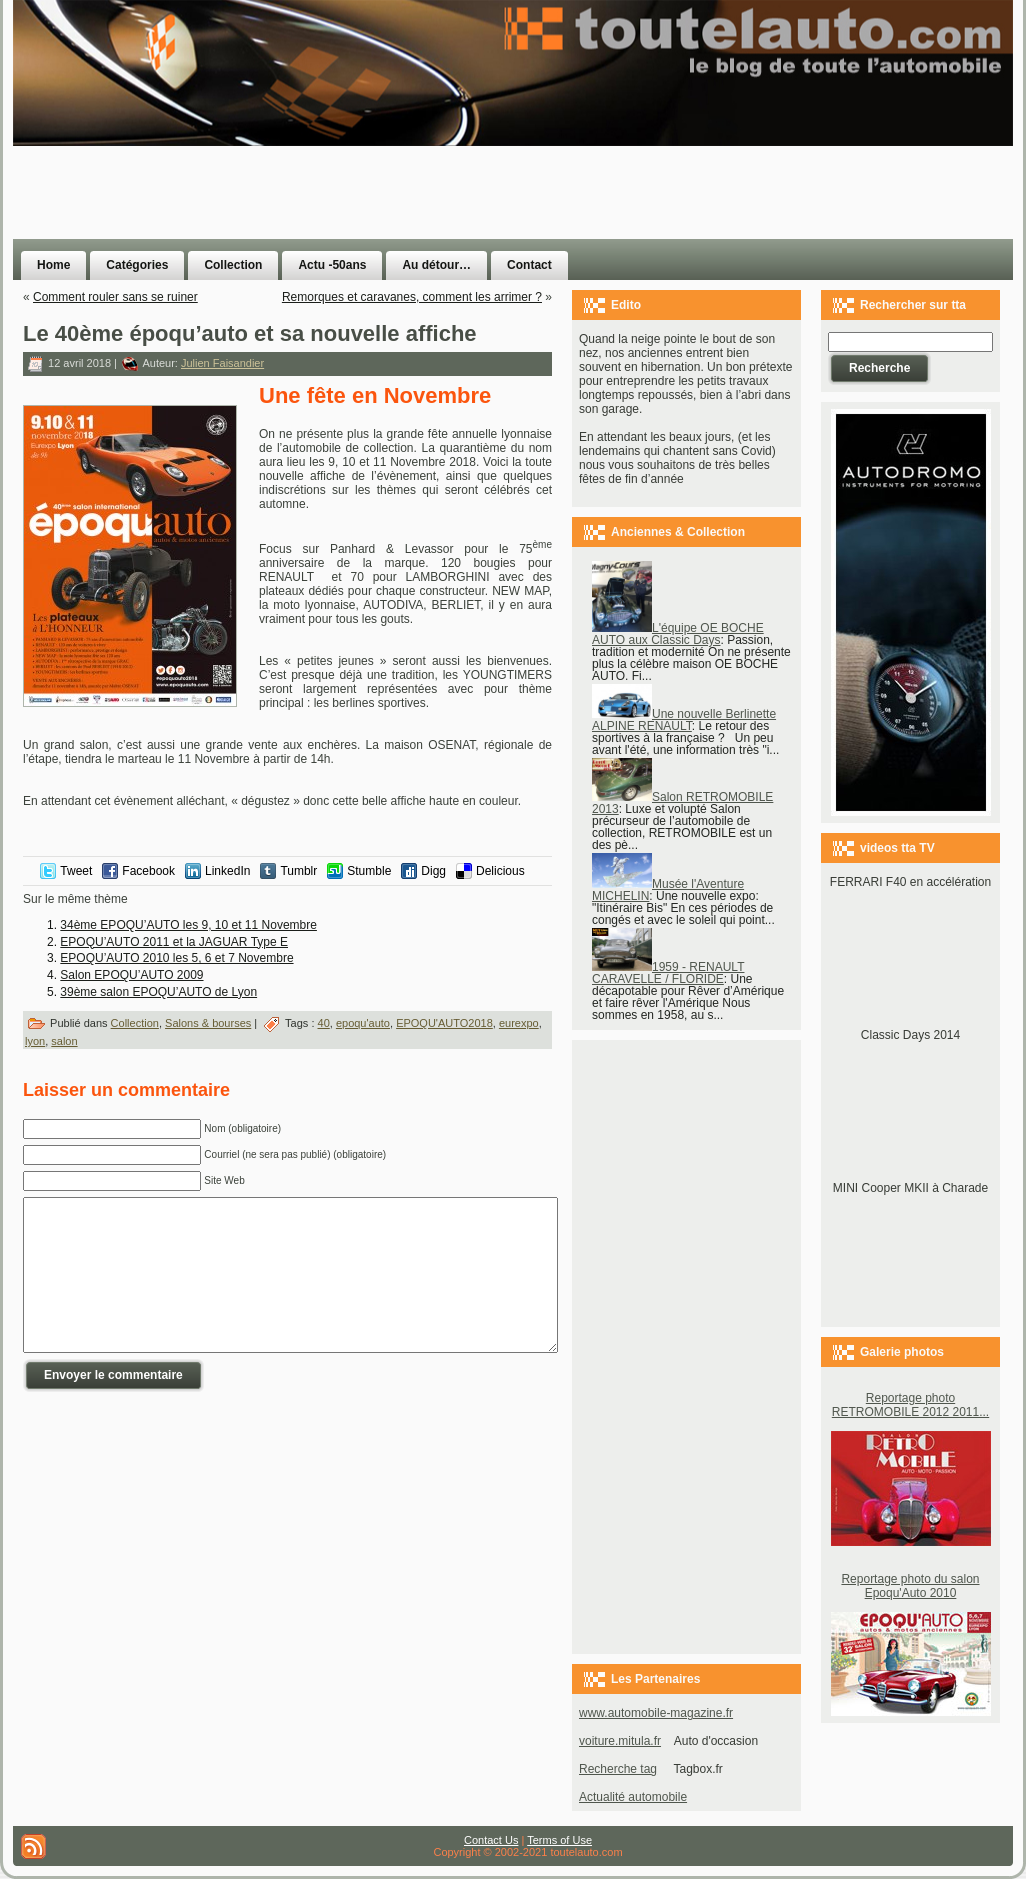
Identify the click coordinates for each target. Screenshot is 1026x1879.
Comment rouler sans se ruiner (115, 297)
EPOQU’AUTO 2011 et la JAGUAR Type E (174, 942)
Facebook (148, 871)
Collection (135, 1023)
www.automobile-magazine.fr (656, 1713)
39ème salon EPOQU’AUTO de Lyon (158, 992)
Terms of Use (559, 1840)
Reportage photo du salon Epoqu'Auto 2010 (910, 1586)
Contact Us (491, 1840)
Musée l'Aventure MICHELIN (668, 890)
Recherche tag (618, 1769)
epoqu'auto (363, 1023)
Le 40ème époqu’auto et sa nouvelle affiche (250, 333)
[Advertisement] (627, 158)
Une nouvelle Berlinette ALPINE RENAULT (684, 720)
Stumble (369, 871)
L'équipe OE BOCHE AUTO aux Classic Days (678, 634)
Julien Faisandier (222, 363)
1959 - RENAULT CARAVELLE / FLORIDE (668, 973)
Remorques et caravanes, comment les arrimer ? (412, 297)
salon (64, 1041)
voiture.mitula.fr (620, 1741)
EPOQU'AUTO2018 (444, 1023)
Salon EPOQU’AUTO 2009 (131, 975)
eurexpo (519, 1023)
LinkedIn (227, 871)
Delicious (500, 871)
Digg (433, 871)
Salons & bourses (208, 1023)
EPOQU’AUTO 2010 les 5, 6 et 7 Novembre (176, 958)
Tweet (76, 871)
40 (324, 1023)
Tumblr (298, 871)
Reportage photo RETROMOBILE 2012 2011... (910, 1405)
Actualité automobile (633, 1797)
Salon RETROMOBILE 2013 (682, 803)
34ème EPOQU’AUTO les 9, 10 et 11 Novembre (188, 925)
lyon (35, 1041)
